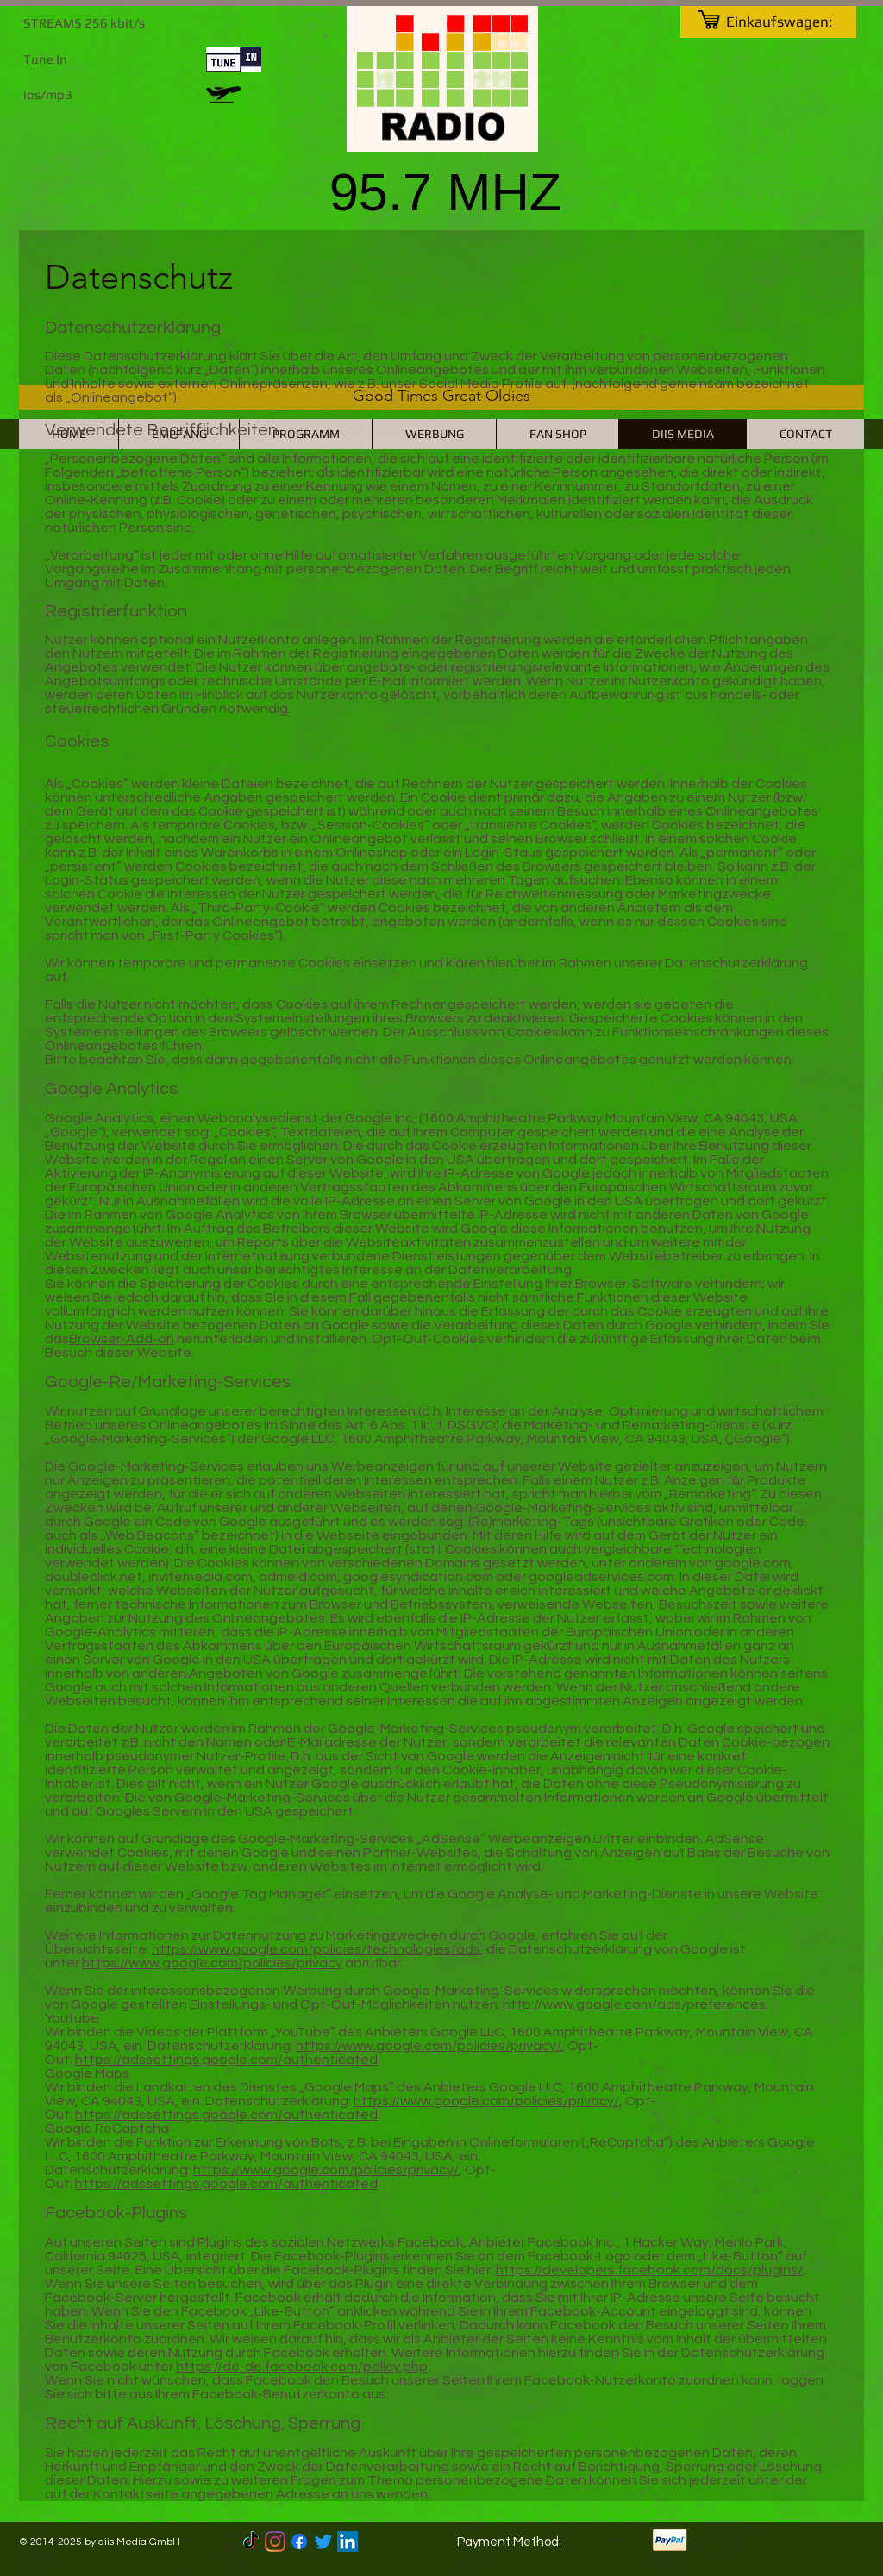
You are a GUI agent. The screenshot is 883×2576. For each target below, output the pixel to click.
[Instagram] (275, 2541)
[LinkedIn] (347, 2541)
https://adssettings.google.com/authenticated (226, 2059)
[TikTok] (251, 2541)
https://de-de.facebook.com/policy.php (302, 2366)
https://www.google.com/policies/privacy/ (428, 2046)
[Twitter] (323, 2541)
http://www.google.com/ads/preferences (634, 2004)
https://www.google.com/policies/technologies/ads (316, 1949)
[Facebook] (299, 2541)
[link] (790, 21)
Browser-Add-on (121, 1339)
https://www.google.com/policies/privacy (212, 1963)
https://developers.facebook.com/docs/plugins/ (649, 2270)
